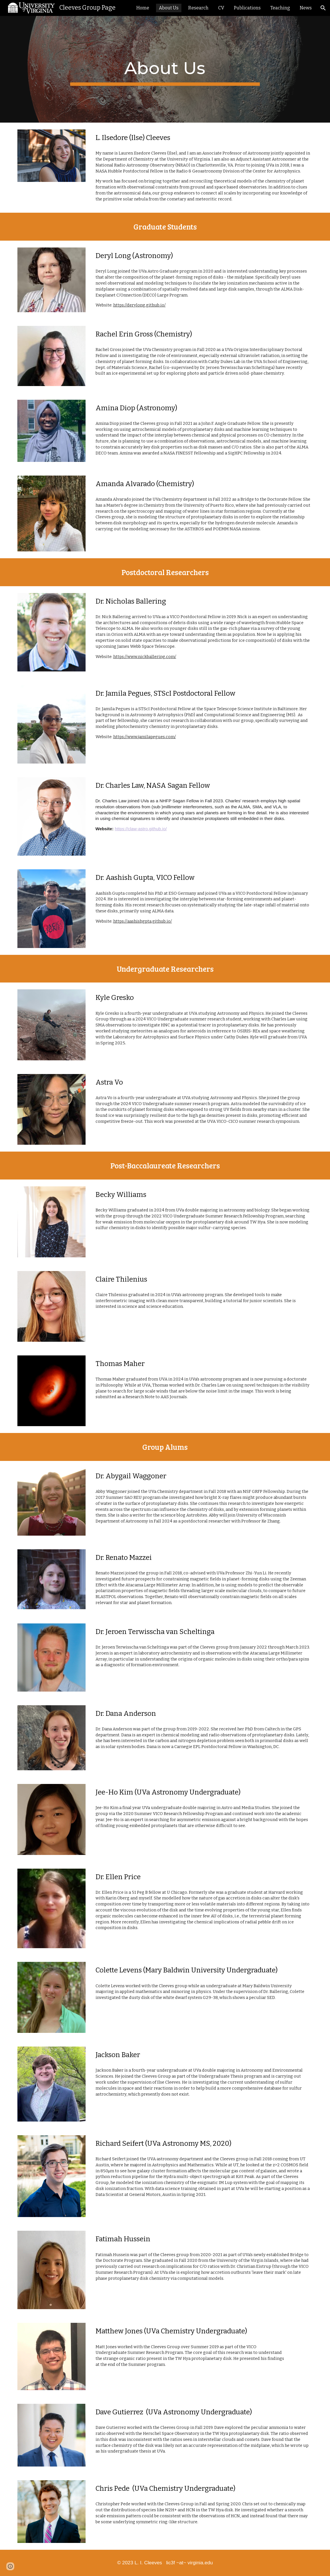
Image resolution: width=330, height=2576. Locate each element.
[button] (323, 8)
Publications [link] (247, 8)
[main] (165, 69)
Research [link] (198, 8)
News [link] (306, 8)
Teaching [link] (280, 8)
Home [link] (142, 8)
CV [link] (221, 8)
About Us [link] (169, 8)
